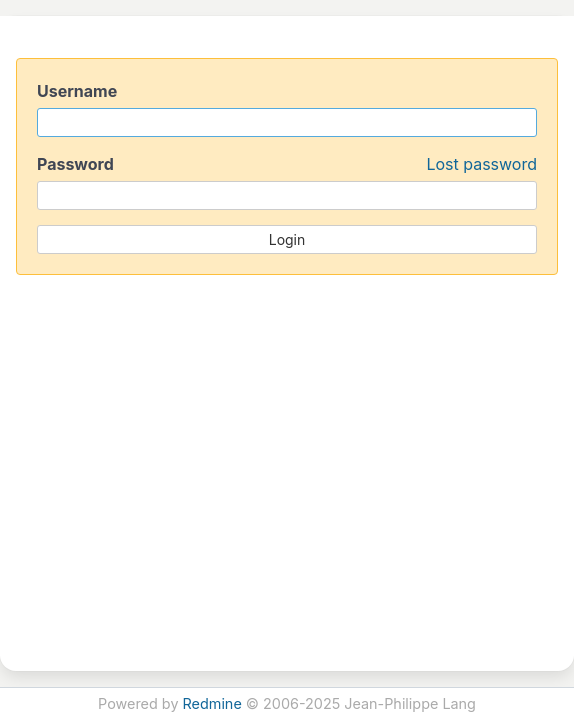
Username (77, 91)
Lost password (481, 164)
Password (287, 164)
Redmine (212, 703)
